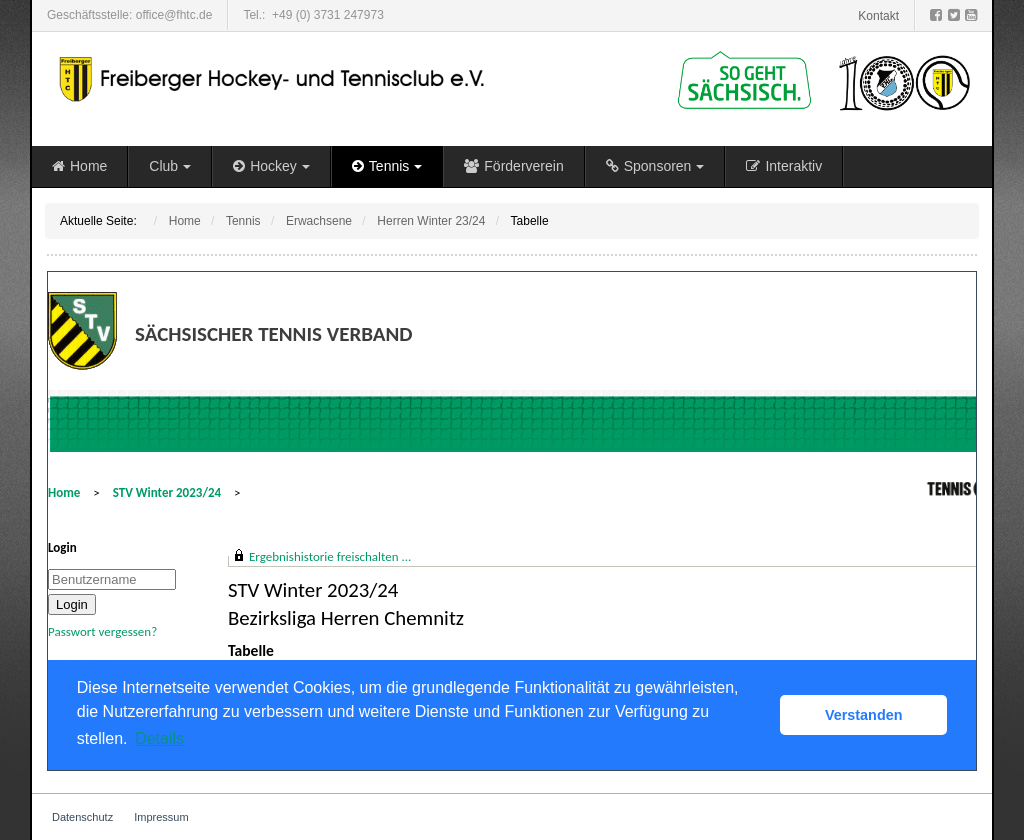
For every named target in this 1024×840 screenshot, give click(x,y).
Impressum (161, 817)
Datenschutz (82, 817)
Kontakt (878, 16)
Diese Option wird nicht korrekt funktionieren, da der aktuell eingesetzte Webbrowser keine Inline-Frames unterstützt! (512, 521)
